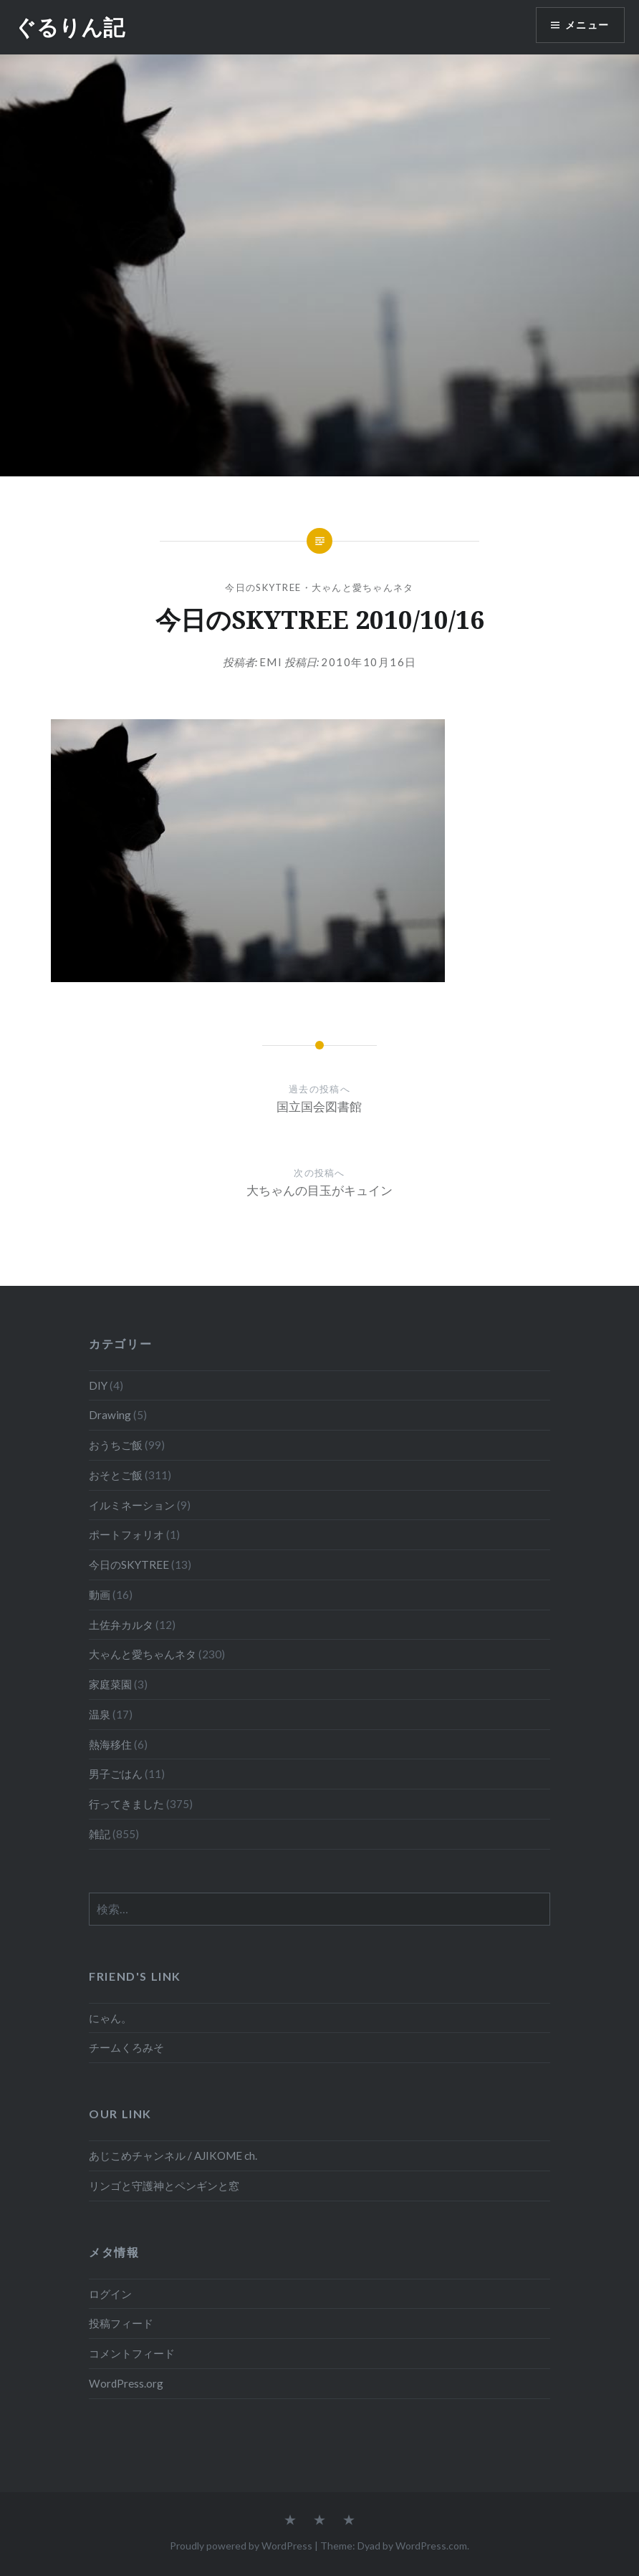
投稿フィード (121, 2323)
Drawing (110, 1414)
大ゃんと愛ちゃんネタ (363, 587)
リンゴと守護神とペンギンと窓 (164, 2185)
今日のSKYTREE (263, 587)
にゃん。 (110, 2018)
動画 (99, 1594)
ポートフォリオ (126, 1534)
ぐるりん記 (69, 27)
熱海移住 (110, 1744)
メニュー (586, 25)
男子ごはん (116, 1773)
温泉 (99, 1714)
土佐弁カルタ (121, 1624)
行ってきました (126, 1803)
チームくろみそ (126, 2047)
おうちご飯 (116, 1444)
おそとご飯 (116, 1475)
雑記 (99, 1833)
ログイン (110, 2293)
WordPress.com (431, 2545)
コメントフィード (132, 2353)
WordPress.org (126, 2383)
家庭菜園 (110, 1684)
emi (271, 661)
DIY (98, 1385)
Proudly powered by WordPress (241, 2545)
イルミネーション (132, 1505)
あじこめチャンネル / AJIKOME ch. (173, 2155)
